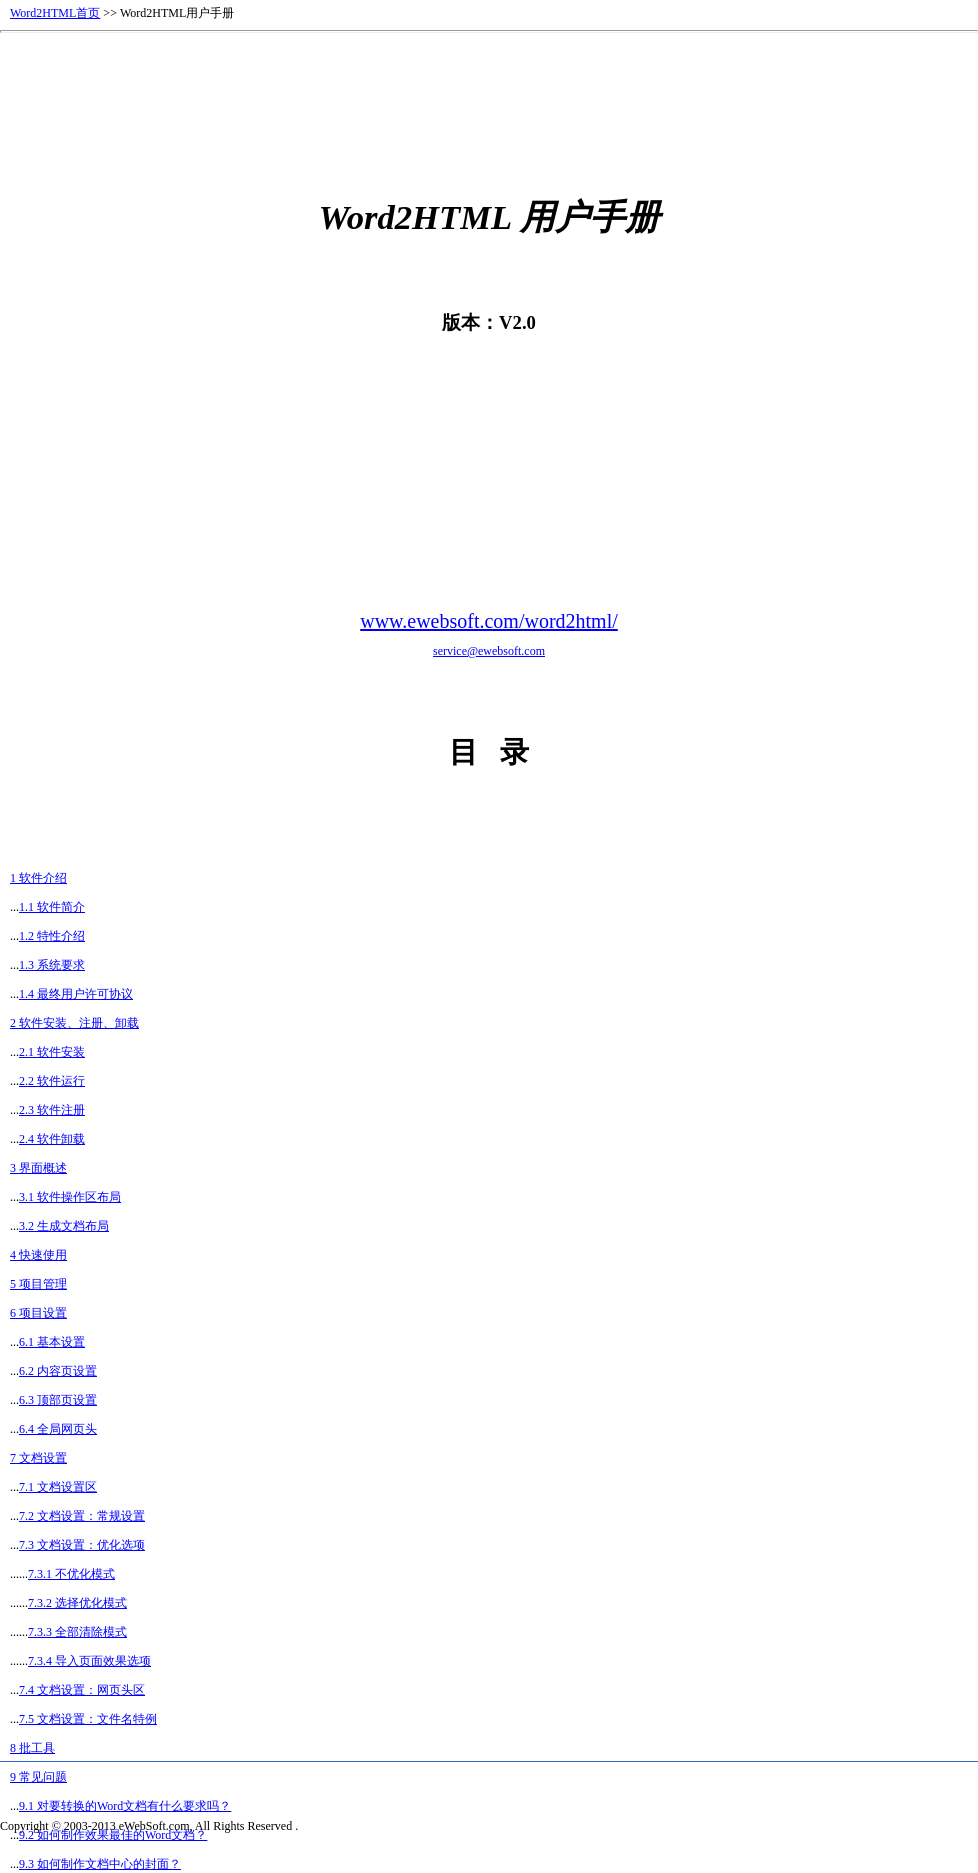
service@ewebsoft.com (489, 651)
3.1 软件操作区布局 (70, 1197)
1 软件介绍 (38, 878)
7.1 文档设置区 (58, 1487)
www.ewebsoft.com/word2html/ (489, 621)
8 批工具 (32, 1748)
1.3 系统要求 (52, 965)
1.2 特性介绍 (52, 936)
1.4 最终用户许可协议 (76, 994)
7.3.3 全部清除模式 (77, 1632)
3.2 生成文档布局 (64, 1226)
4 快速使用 (38, 1255)
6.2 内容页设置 (58, 1371)
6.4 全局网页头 (58, 1429)
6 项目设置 (38, 1313)
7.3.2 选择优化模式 (77, 1603)
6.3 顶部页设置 (58, 1400)
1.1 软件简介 (52, 907)
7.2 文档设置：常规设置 (82, 1516)
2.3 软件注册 (52, 1110)
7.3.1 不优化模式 (71, 1574)
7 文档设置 (38, 1458)
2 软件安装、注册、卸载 (74, 1023)
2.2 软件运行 (52, 1081)
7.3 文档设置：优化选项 (82, 1545)
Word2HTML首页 (55, 13)
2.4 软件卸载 (52, 1139)
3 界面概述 (38, 1168)
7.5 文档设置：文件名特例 (88, 1719)
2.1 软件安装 (52, 1052)
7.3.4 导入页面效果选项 (89, 1661)
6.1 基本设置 (52, 1342)
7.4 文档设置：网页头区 (82, 1690)
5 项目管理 (38, 1284)
